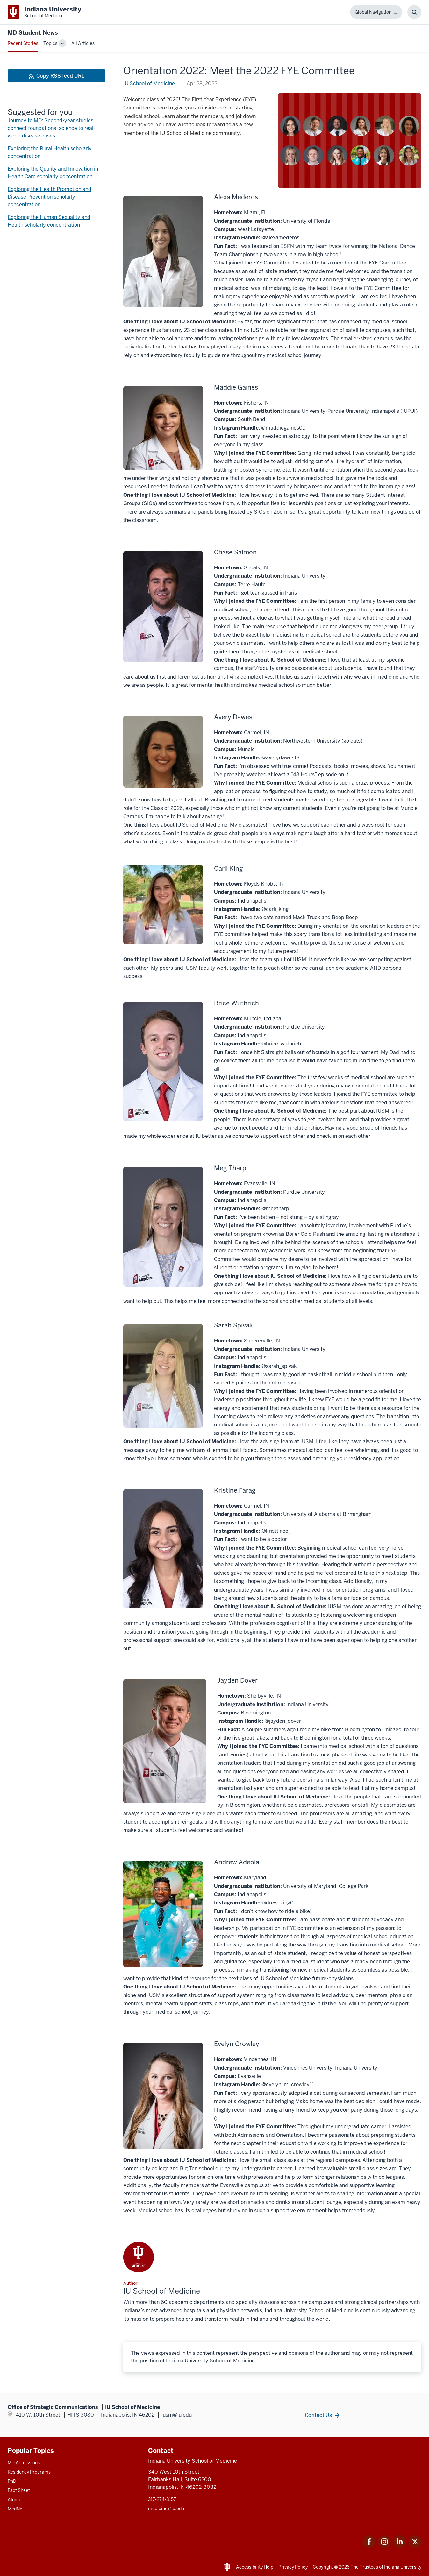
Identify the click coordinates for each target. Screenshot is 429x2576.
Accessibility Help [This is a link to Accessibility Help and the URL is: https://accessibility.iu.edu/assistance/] (254, 2567)
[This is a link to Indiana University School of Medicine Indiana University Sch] (44, 12)
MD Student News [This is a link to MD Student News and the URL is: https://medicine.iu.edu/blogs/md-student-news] (33, 32)
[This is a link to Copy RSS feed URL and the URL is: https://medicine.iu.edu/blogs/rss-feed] (56, 75)
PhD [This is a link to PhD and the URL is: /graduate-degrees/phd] (12, 2481)
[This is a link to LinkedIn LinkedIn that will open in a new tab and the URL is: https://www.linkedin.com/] (399, 2546)
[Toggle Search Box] (414, 12)
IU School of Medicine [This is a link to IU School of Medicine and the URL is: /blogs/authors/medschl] (149, 83)
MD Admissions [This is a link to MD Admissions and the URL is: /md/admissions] (24, 2463)
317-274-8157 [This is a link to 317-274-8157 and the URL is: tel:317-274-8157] (162, 2499)
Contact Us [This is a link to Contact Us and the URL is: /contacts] (318, 2415)
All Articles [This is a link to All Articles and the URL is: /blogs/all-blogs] (83, 43)
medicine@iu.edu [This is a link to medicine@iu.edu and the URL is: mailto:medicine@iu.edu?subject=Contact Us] (166, 2508)
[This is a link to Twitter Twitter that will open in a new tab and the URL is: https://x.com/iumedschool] (415, 2546)
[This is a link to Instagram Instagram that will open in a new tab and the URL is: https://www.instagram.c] (384, 2546)
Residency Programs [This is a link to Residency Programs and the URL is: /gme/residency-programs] (29, 2472)
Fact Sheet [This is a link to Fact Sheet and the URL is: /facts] (19, 2490)
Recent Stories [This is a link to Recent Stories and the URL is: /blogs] (23, 43)
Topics (50, 43)
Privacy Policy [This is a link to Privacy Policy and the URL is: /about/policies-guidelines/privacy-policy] (293, 2567)
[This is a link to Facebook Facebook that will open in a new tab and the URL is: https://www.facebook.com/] (369, 2546)
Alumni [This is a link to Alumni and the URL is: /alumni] (15, 2499)
